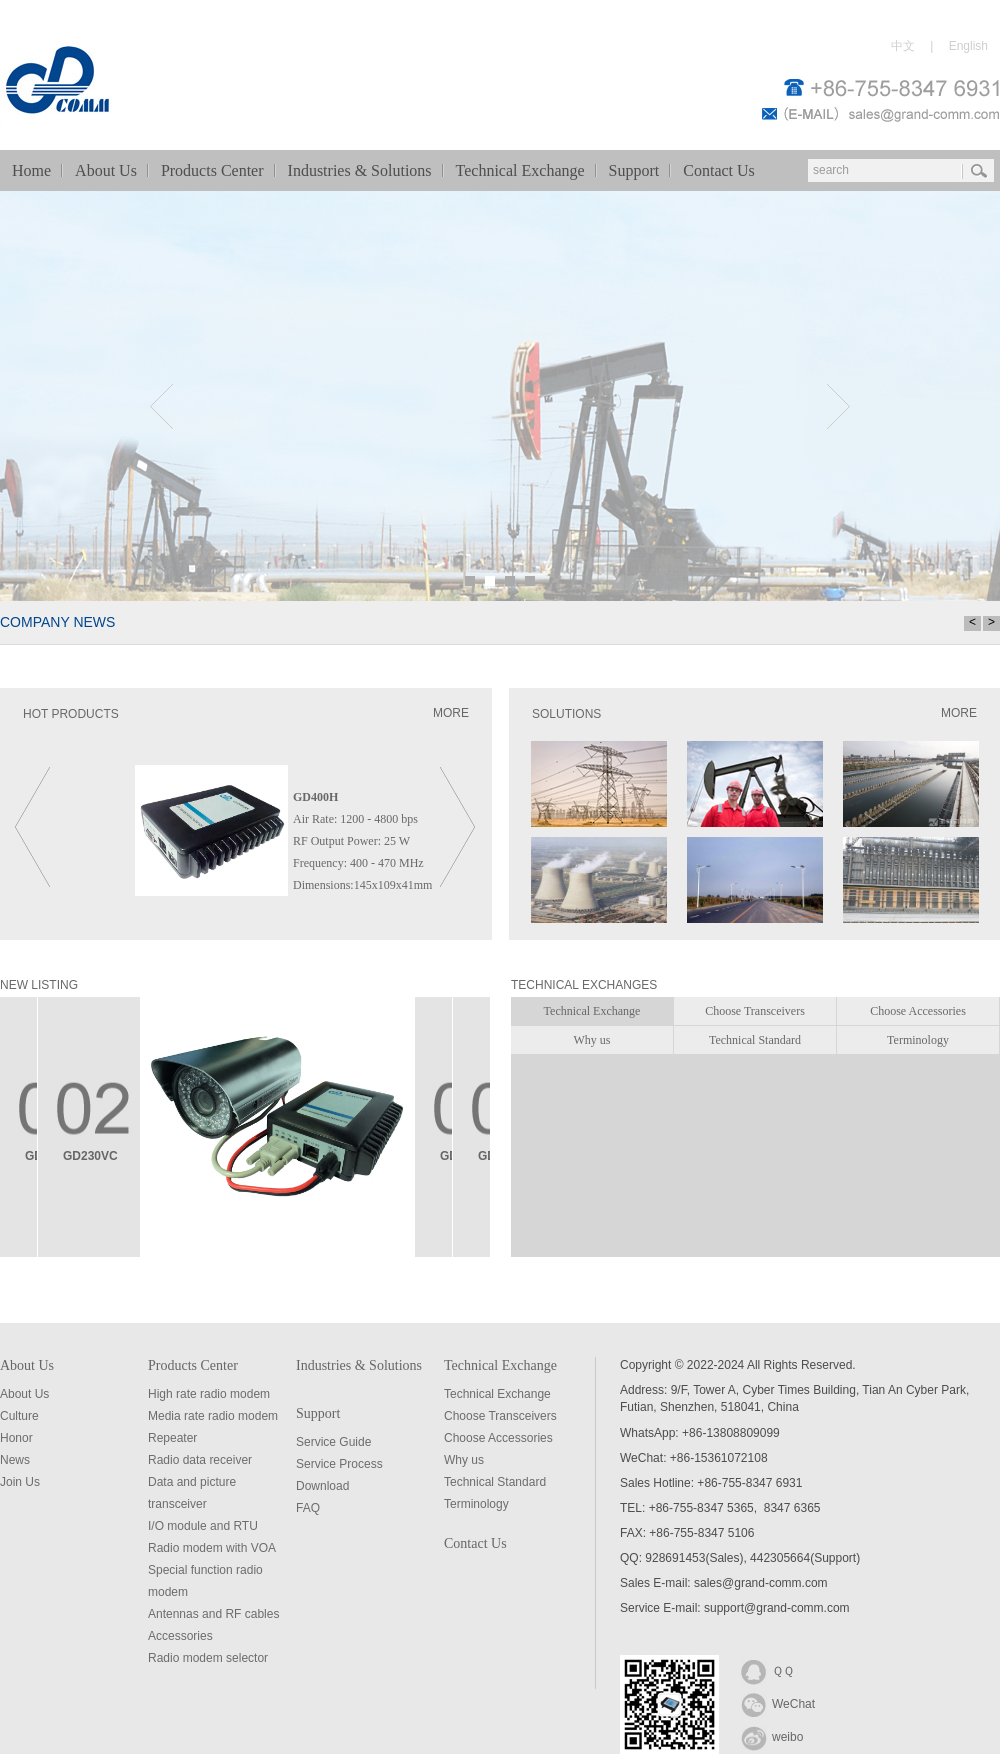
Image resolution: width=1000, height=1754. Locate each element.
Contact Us (719, 170)
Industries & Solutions (360, 170)
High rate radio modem (209, 1394)
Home (31, 170)
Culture (19, 1416)
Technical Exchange (520, 170)
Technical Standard (495, 1482)
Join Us (20, 1482)
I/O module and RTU (203, 1526)
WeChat (778, 1703)
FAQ (308, 1508)
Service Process (339, 1464)
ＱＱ (767, 1670)
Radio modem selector (208, 1658)
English (968, 46)
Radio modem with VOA (212, 1548)
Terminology (476, 1504)
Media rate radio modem (213, 1416)
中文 (903, 46)
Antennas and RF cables (213, 1614)
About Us (106, 170)
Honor (16, 1438)
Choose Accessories (498, 1438)
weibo (772, 1736)
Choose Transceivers (500, 1416)
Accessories (180, 1636)
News (15, 1460)
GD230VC (90, 1156)
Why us (464, 1460)
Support (634, 170)
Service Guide (333, 1442)
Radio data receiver (200, 1460)
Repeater (172, 1438)
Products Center (212, 170)
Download (322, 1486)
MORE (451, 713)
